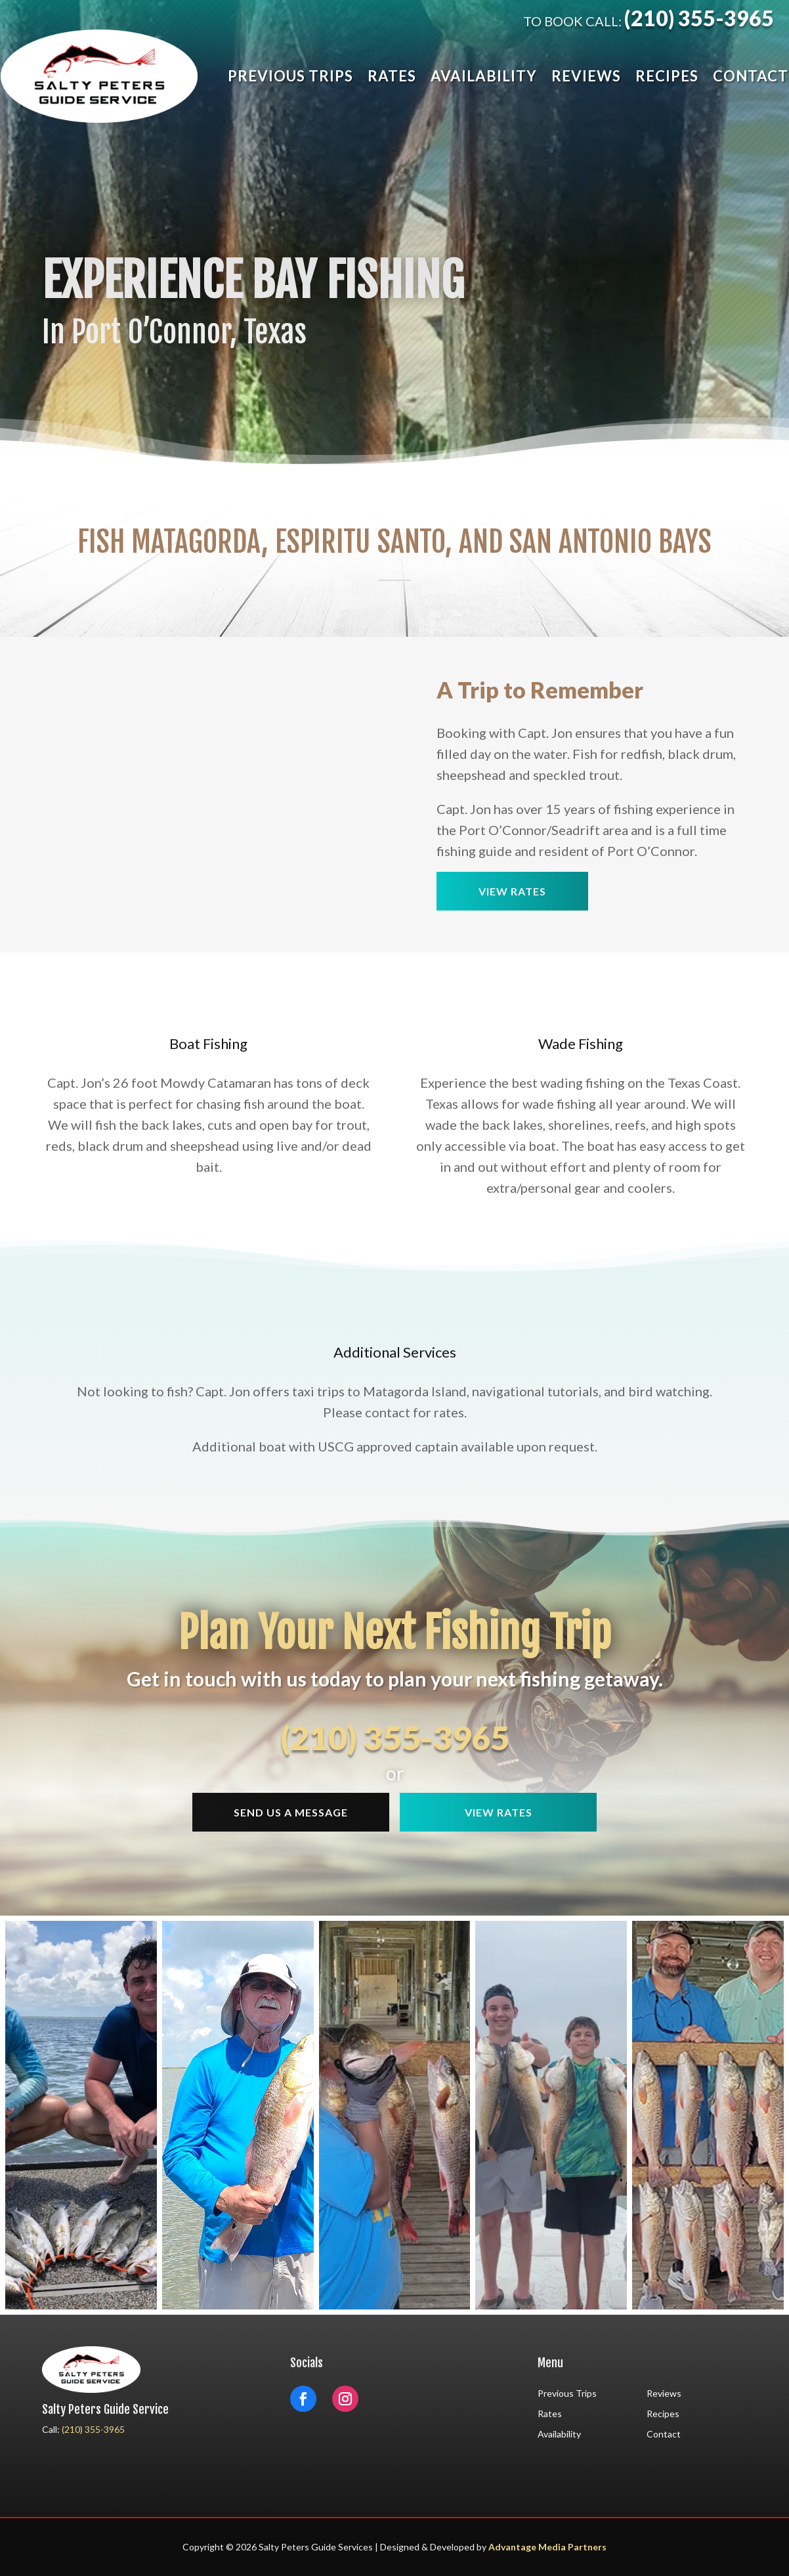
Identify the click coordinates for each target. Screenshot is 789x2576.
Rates (392, 76)
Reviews (586, 76)
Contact (750, 76)
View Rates (512, 891)
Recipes (666, 76)
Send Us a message (291, 1812)
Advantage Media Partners (547, 2546)
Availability (484, 76)
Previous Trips (290, 76)
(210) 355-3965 (699, 18)
